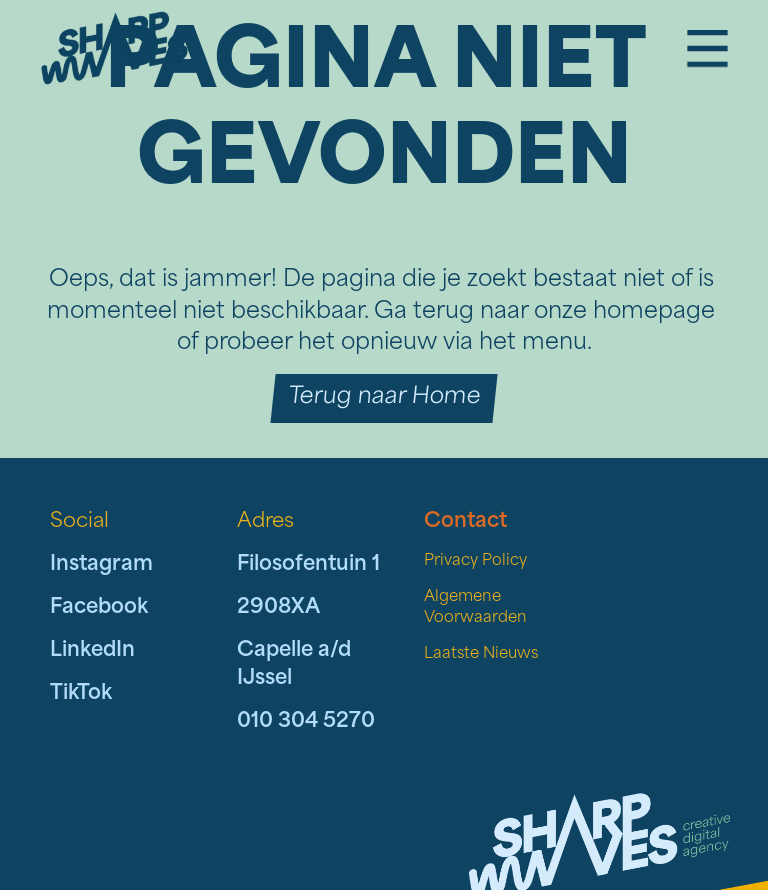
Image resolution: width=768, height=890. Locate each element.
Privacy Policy (475, 561)
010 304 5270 (306, 722)
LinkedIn (92, 651)
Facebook (99, 608)
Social (79, 522)
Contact (465, 522)
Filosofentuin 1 (308, 565)
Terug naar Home (384, 397)
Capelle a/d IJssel (294, 665)
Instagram (101, 565)
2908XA (278, 608)
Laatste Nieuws (481, 654)
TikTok (81, 694)
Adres (265, 522)
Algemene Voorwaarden (475, 608)
